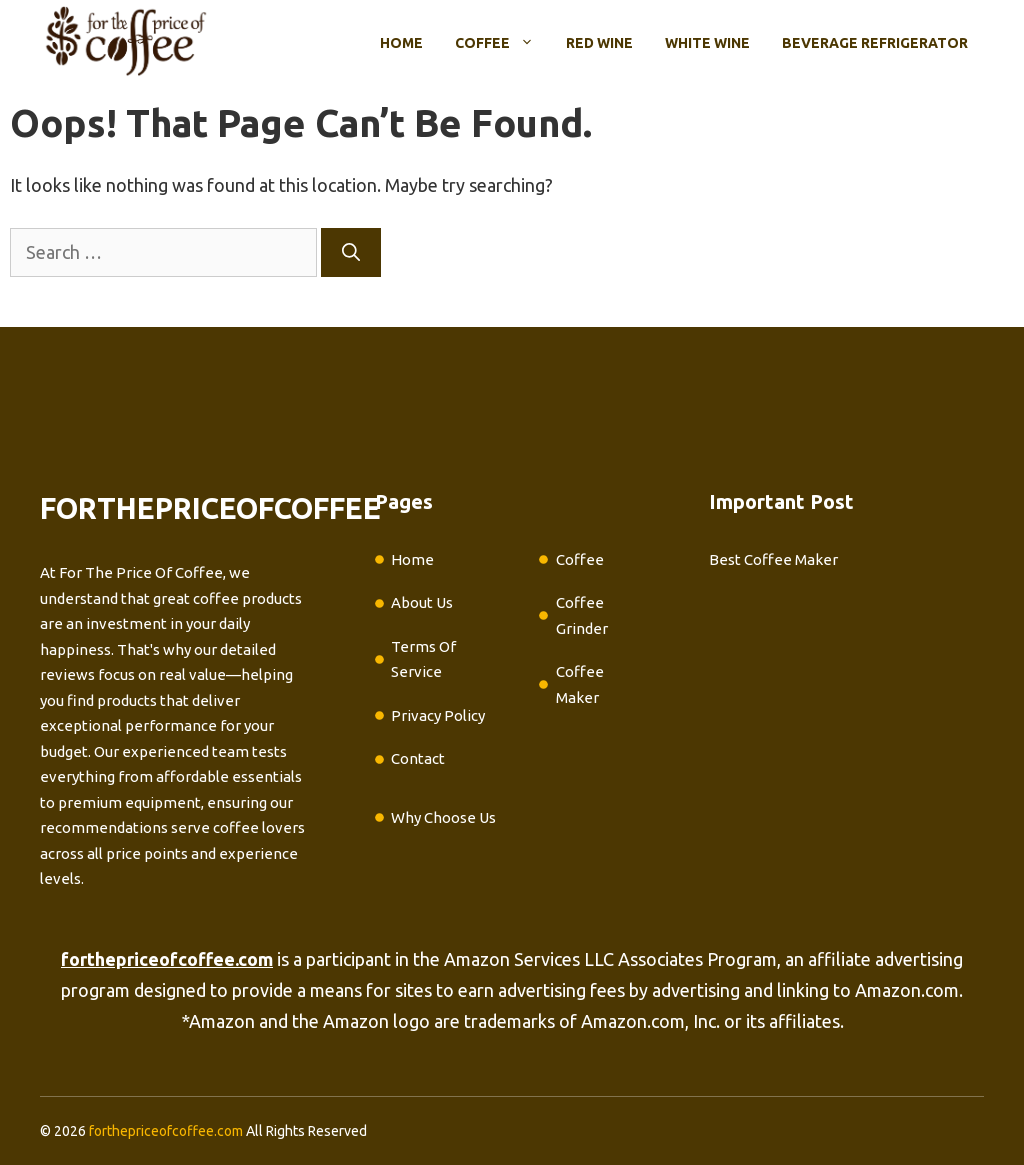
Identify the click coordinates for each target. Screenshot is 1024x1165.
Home (401, 43)
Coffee (502, 43)
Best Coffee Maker (773, 559)
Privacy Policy (438, 715)
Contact (418, 758)
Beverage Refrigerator (875, 43)
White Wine (707, 43)
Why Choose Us (443, 817)
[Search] (351, 252)
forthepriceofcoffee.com (166, 1131)
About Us (422, 602)
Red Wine (599, 43)
